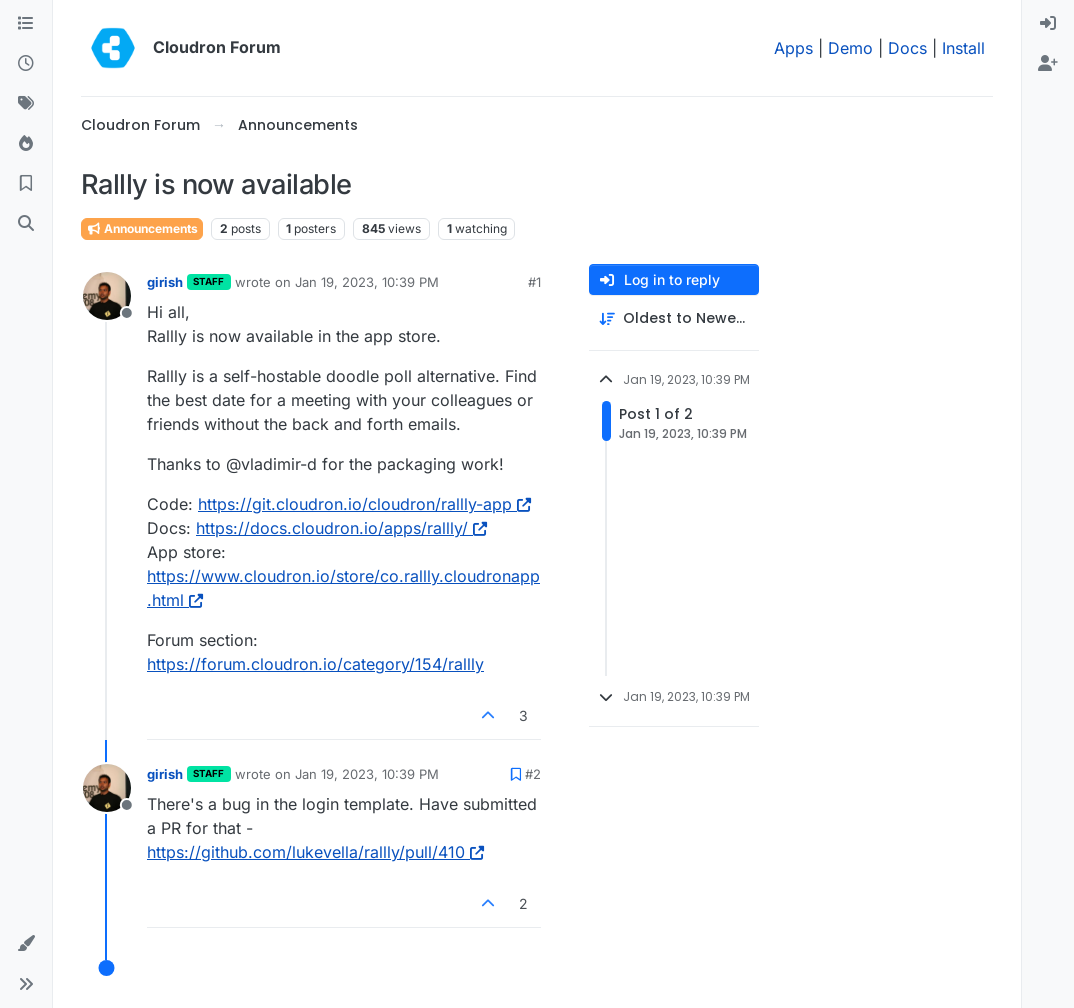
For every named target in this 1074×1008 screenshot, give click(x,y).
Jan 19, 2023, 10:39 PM (367, 282)
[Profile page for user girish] (107, 296)
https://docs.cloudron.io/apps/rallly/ (341, 528)
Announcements (142, 228)
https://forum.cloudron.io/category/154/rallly (315, 664)
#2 (533, 774)
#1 (534, 282)
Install (963, 48)
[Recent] (26, 64)
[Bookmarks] (26, 184)
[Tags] (26, 104)
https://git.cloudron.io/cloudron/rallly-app (364, 504)
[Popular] (26, 144)
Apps (793, 48)
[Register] (1048, 64)
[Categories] (26, 24)
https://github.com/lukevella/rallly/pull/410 (315, 852)
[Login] (1048, 24)
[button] (26, 944)
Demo (850, 48)
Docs (907, 48)
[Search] (26, 224)
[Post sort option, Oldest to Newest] (674, 318)
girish (165, 282)
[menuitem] (1048, 24)
